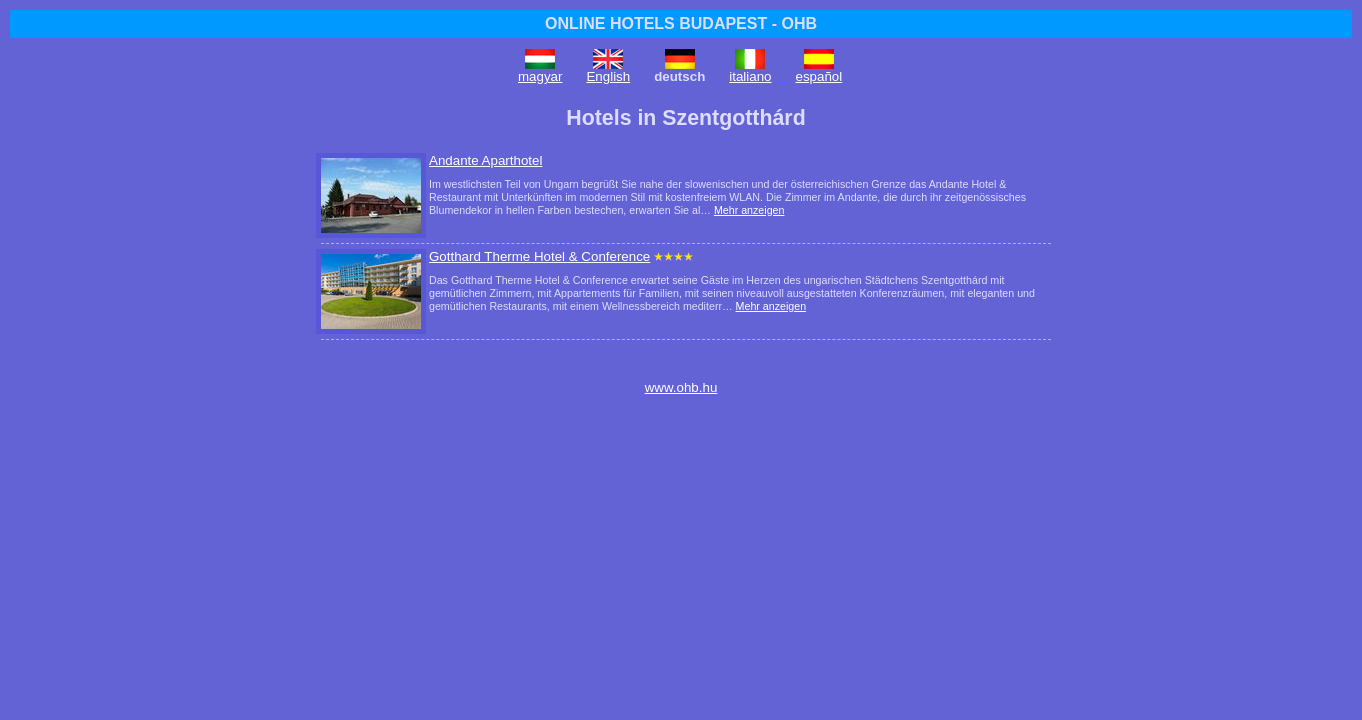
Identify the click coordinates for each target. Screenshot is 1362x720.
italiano (750, 76)
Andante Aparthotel (485, 160)
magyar (540, 76)
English (608, 76)
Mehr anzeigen (749, 210)
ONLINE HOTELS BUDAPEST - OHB (681, 23)
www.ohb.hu (681, 387)
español (819, 76)
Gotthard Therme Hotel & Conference (539, 256)
